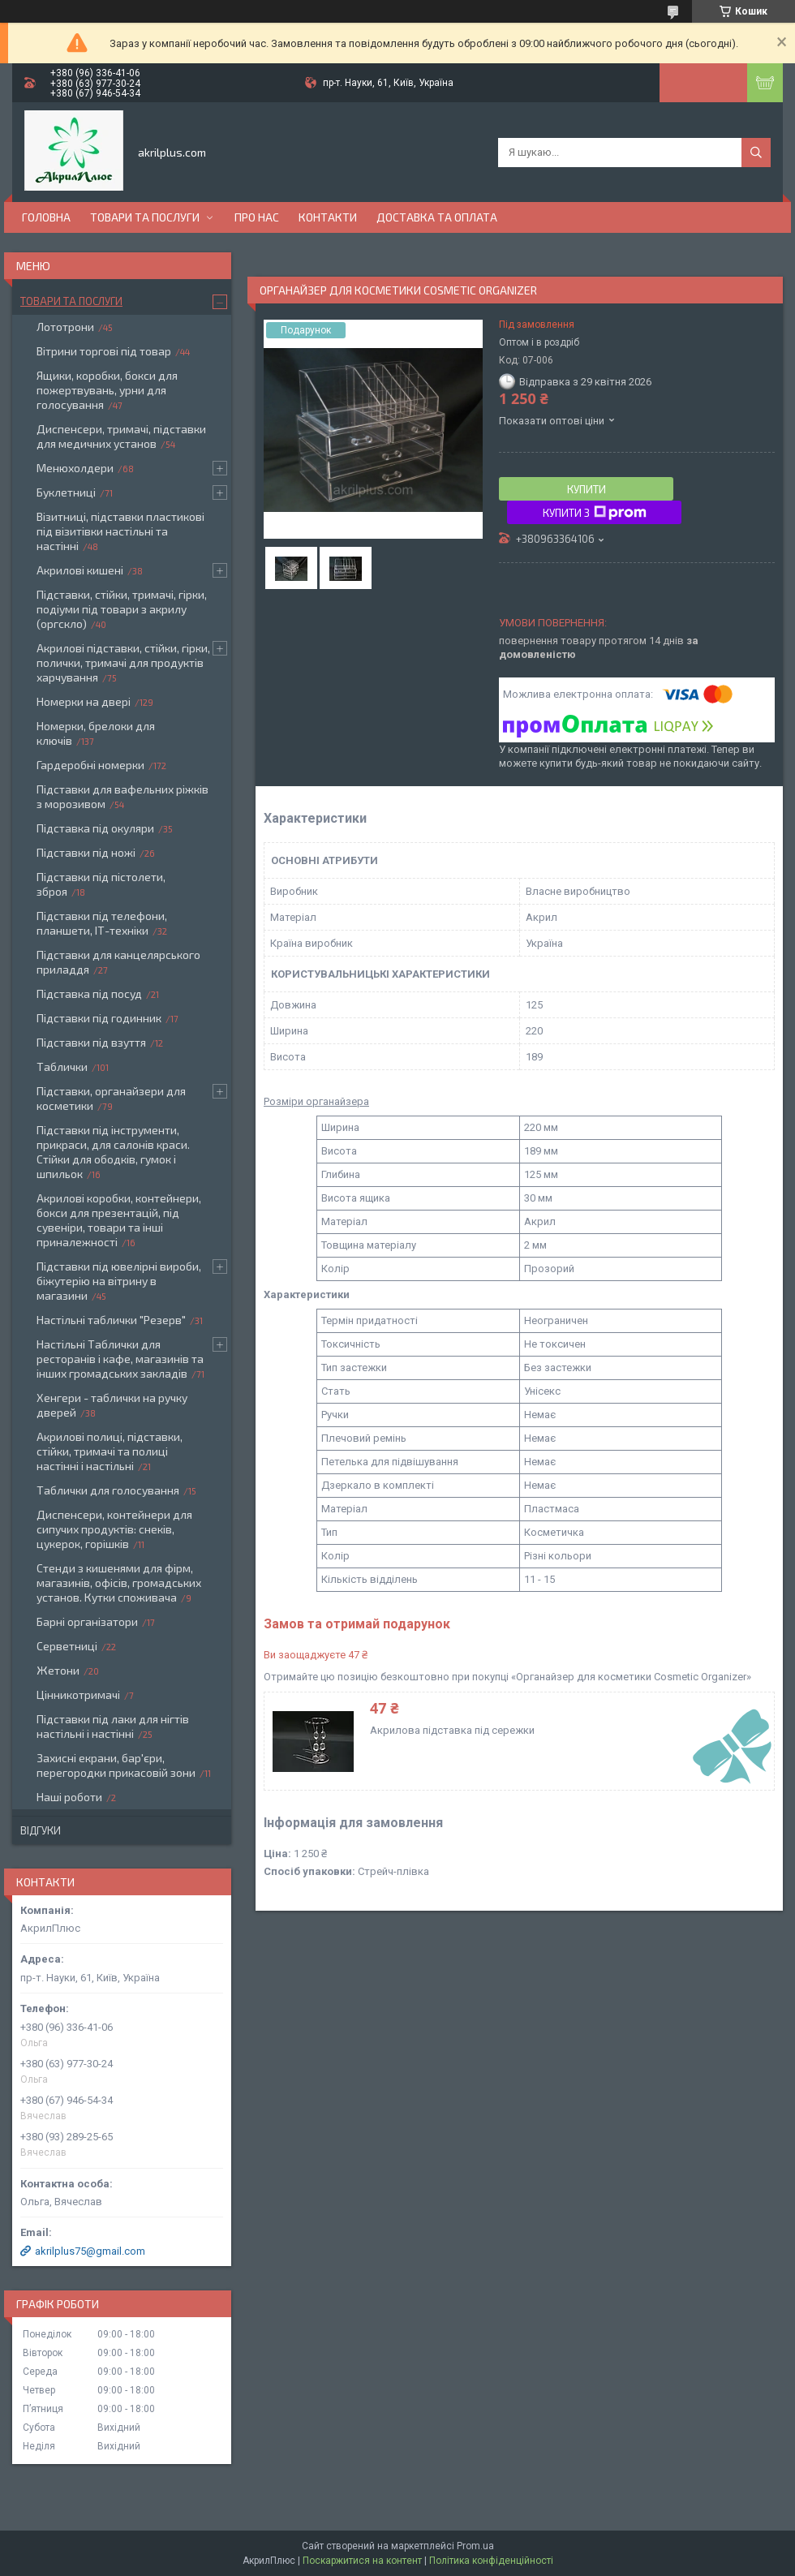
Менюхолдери (75, 468)
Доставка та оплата (436, 217)
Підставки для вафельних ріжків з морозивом (122, 796)
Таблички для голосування (108, 1490)
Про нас (256, 217)
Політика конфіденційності (491, 2560)
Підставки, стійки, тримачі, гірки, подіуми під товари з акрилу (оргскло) (122, 608)
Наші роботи (69, 1797)
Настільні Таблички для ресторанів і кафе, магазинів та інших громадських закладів (120, 1358)
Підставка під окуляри (95, 828)
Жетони (58, 1670)
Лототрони (65, 326)
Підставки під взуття (91, 1042)
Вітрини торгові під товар (104, 351)
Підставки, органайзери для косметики (111, 1098)
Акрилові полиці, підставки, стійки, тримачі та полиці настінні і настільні (110, 1451)
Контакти (328, 217)
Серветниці (67, 1646)
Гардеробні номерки (90, 765)
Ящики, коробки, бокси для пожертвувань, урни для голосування (107, 389)
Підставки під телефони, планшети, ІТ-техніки (102, 923)
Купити (586, 489)
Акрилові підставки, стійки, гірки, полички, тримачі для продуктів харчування (123, 662)
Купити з (595, 512)
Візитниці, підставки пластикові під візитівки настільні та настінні (120, 531)
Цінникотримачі (78, 1694)
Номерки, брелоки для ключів (96, 733)
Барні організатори (87, 1621)
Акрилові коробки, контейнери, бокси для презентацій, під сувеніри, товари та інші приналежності (119, 1220)
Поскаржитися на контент (362, 2560)
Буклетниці (66, 492)
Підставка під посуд (89, 993)
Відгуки (40, 1830)
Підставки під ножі (86, 852)
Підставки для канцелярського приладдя (118, 962)
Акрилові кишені (80, 570)
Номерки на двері (84, 701)
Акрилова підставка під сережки (452, 1730)
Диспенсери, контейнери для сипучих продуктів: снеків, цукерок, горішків (114, 1528)
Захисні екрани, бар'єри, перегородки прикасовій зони (116, 1765)
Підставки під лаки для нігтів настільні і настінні (113, 1726)
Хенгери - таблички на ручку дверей (112, 1405)
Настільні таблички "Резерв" (111, 1320)
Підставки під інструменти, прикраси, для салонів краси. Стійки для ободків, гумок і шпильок (113, 1151)
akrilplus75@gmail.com (90, 2251)
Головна (46, 217)
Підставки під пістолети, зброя (101, 884)
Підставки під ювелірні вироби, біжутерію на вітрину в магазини (119, 1280)
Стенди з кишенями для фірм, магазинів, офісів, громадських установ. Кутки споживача (119, 1582)
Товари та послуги (145, 217)
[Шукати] (756, 152)
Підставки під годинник (99, 1018)
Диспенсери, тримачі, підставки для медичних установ (121, 436)
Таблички (62, 1066)
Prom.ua (475, 2546)
